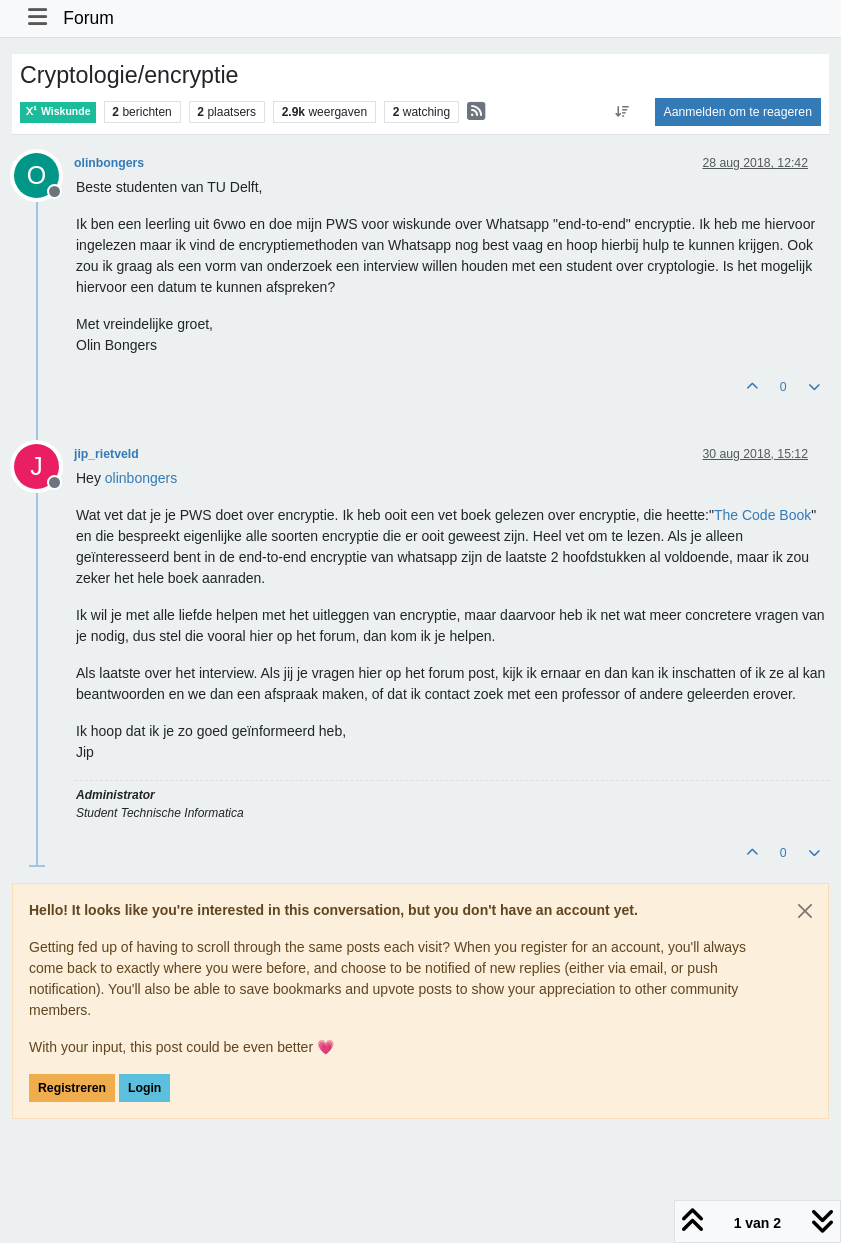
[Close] (805, 911)
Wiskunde (58, 111)
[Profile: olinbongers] (141, 478)
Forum (88, 18)
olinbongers (109, 163)
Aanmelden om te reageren (738, 112)
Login (144, 1088)
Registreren (72, 1088)
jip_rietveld (106, 454)
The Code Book (762, 515)
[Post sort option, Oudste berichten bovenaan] (621, 112)
